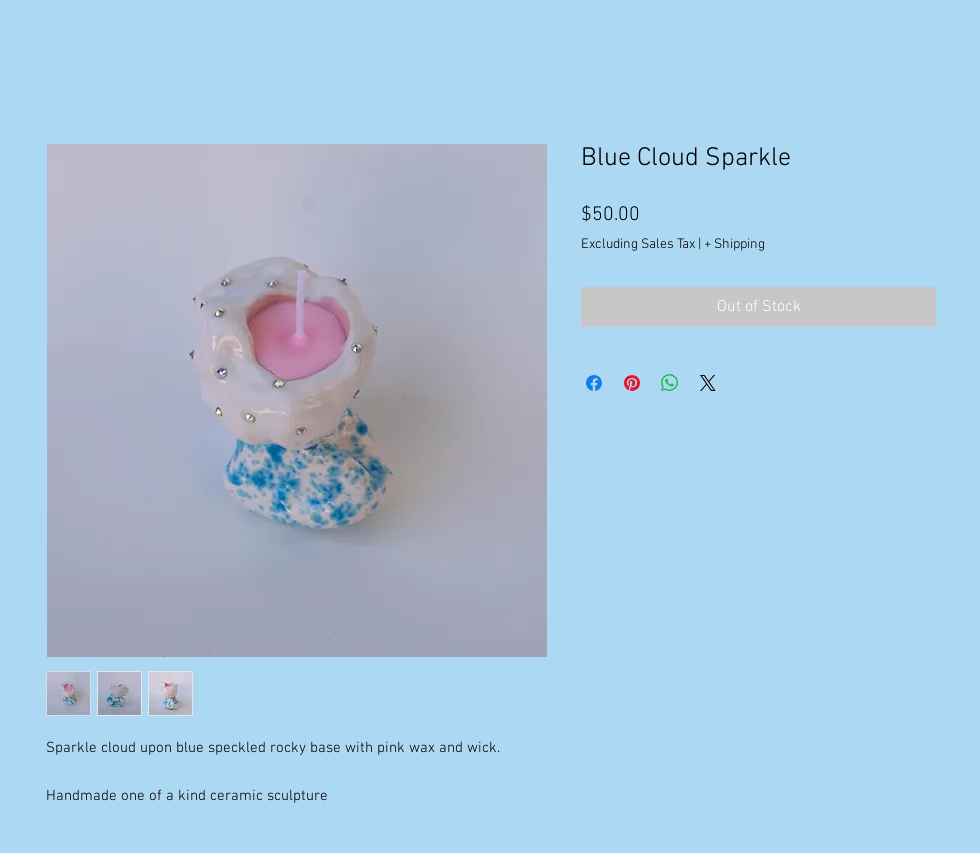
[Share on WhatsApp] (670, 383)
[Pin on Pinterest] (632, 383)
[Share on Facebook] (594, 383)
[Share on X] (708, 383)
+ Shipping (734, 244)
